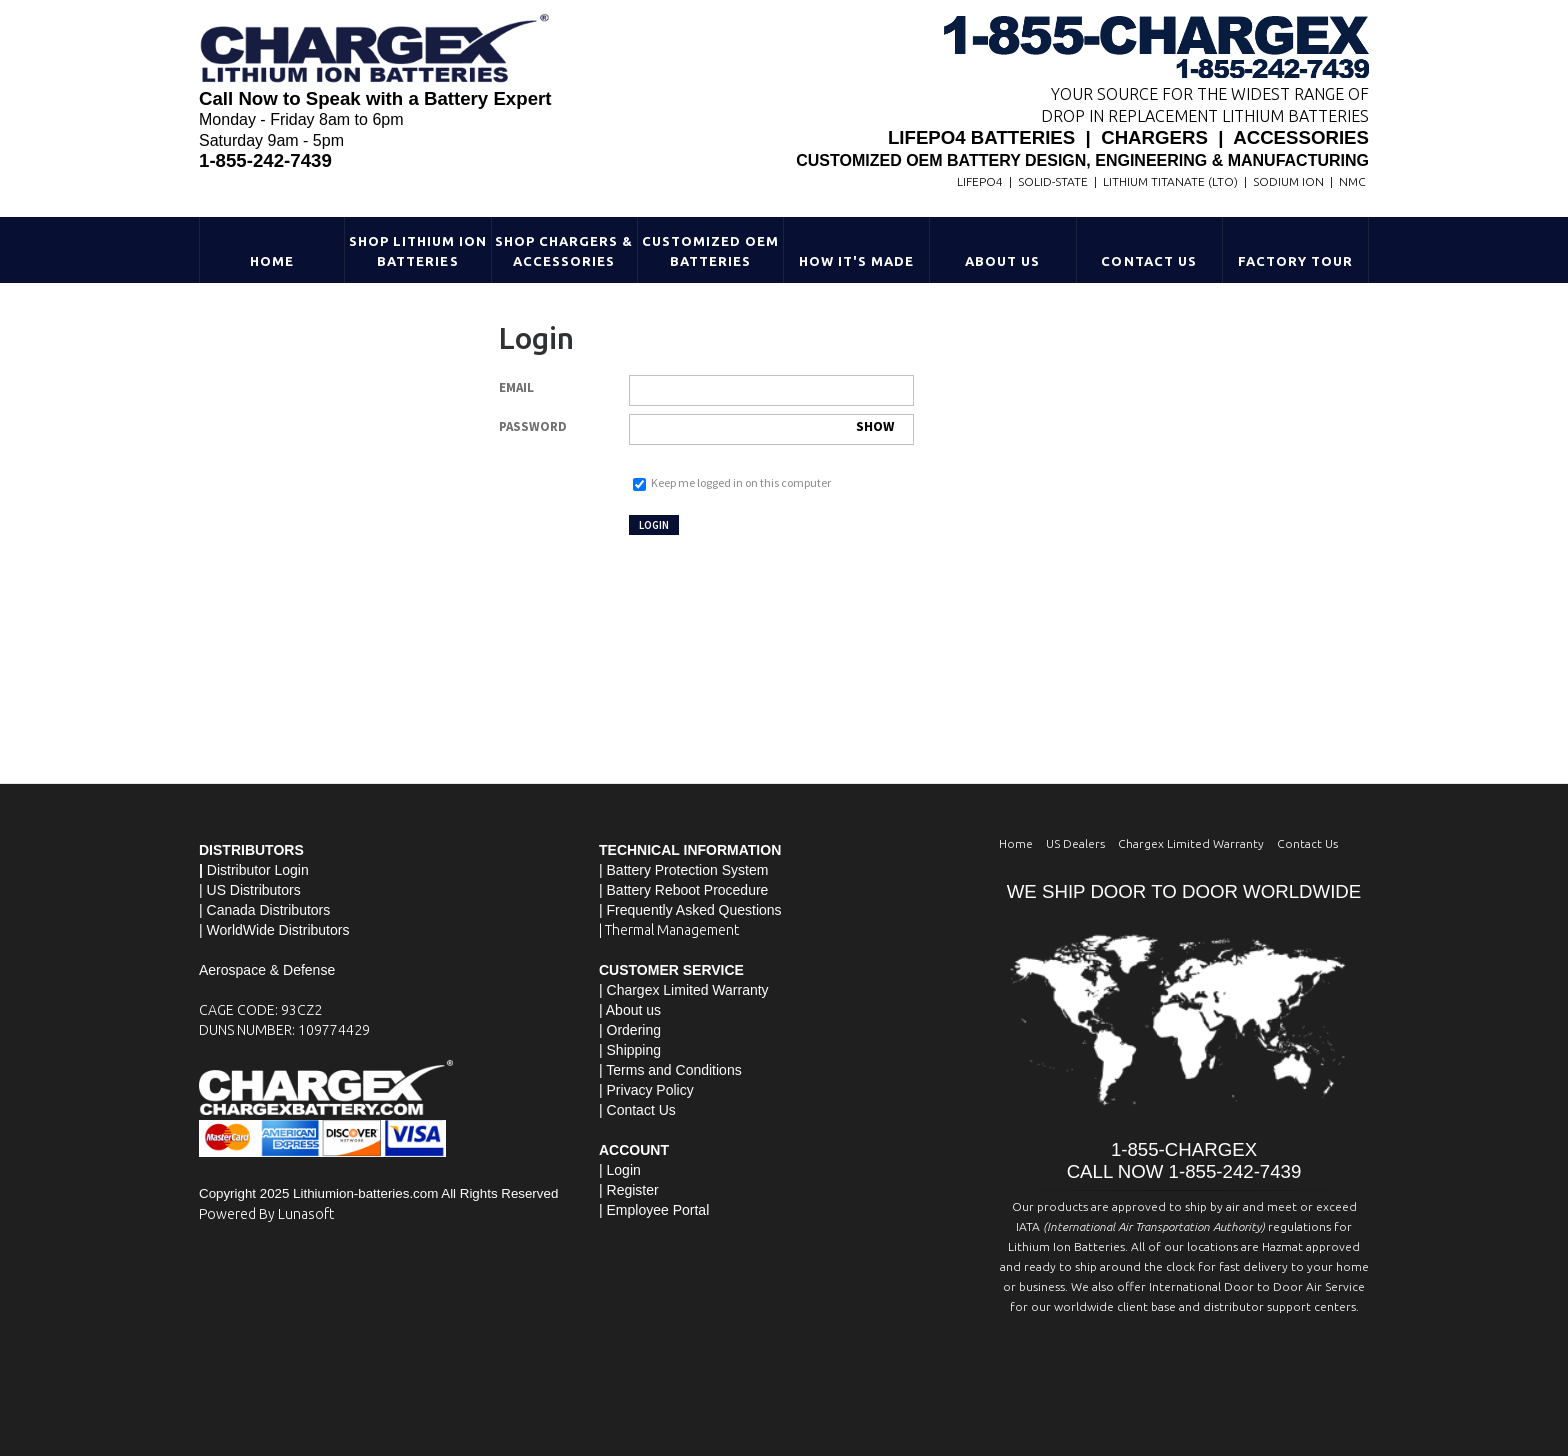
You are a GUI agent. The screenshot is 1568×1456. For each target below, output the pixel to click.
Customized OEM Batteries (711, 251)
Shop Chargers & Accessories (564, 251)
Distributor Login (258, 870)
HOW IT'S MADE (857, 261)
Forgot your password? (685, 462)
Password (533, 426)
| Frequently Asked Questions (690, 910)
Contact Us (1148, 261)
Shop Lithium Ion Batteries (418, 251)
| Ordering (630, 1030)
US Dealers (1075, 843)
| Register (629, 1190)
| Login (620, 1170)
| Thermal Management (669, 930)
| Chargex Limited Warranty (684, 990)
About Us (1002, 261)
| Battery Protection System (683, 870)
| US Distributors (250, 890)
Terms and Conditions (673, 1070)
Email (516, 387)
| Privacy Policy (646, 1090)
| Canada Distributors (264, 910)
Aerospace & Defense (267, 970)
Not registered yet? (755, 523)
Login (651, 525)
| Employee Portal (654, 1210)
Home (272, 261)
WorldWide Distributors (278, 930)
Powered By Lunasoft (266, 1214)
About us (633, 1010)
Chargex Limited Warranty (1191, 843)
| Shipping (630, 1050)
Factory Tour (1295, 261)
